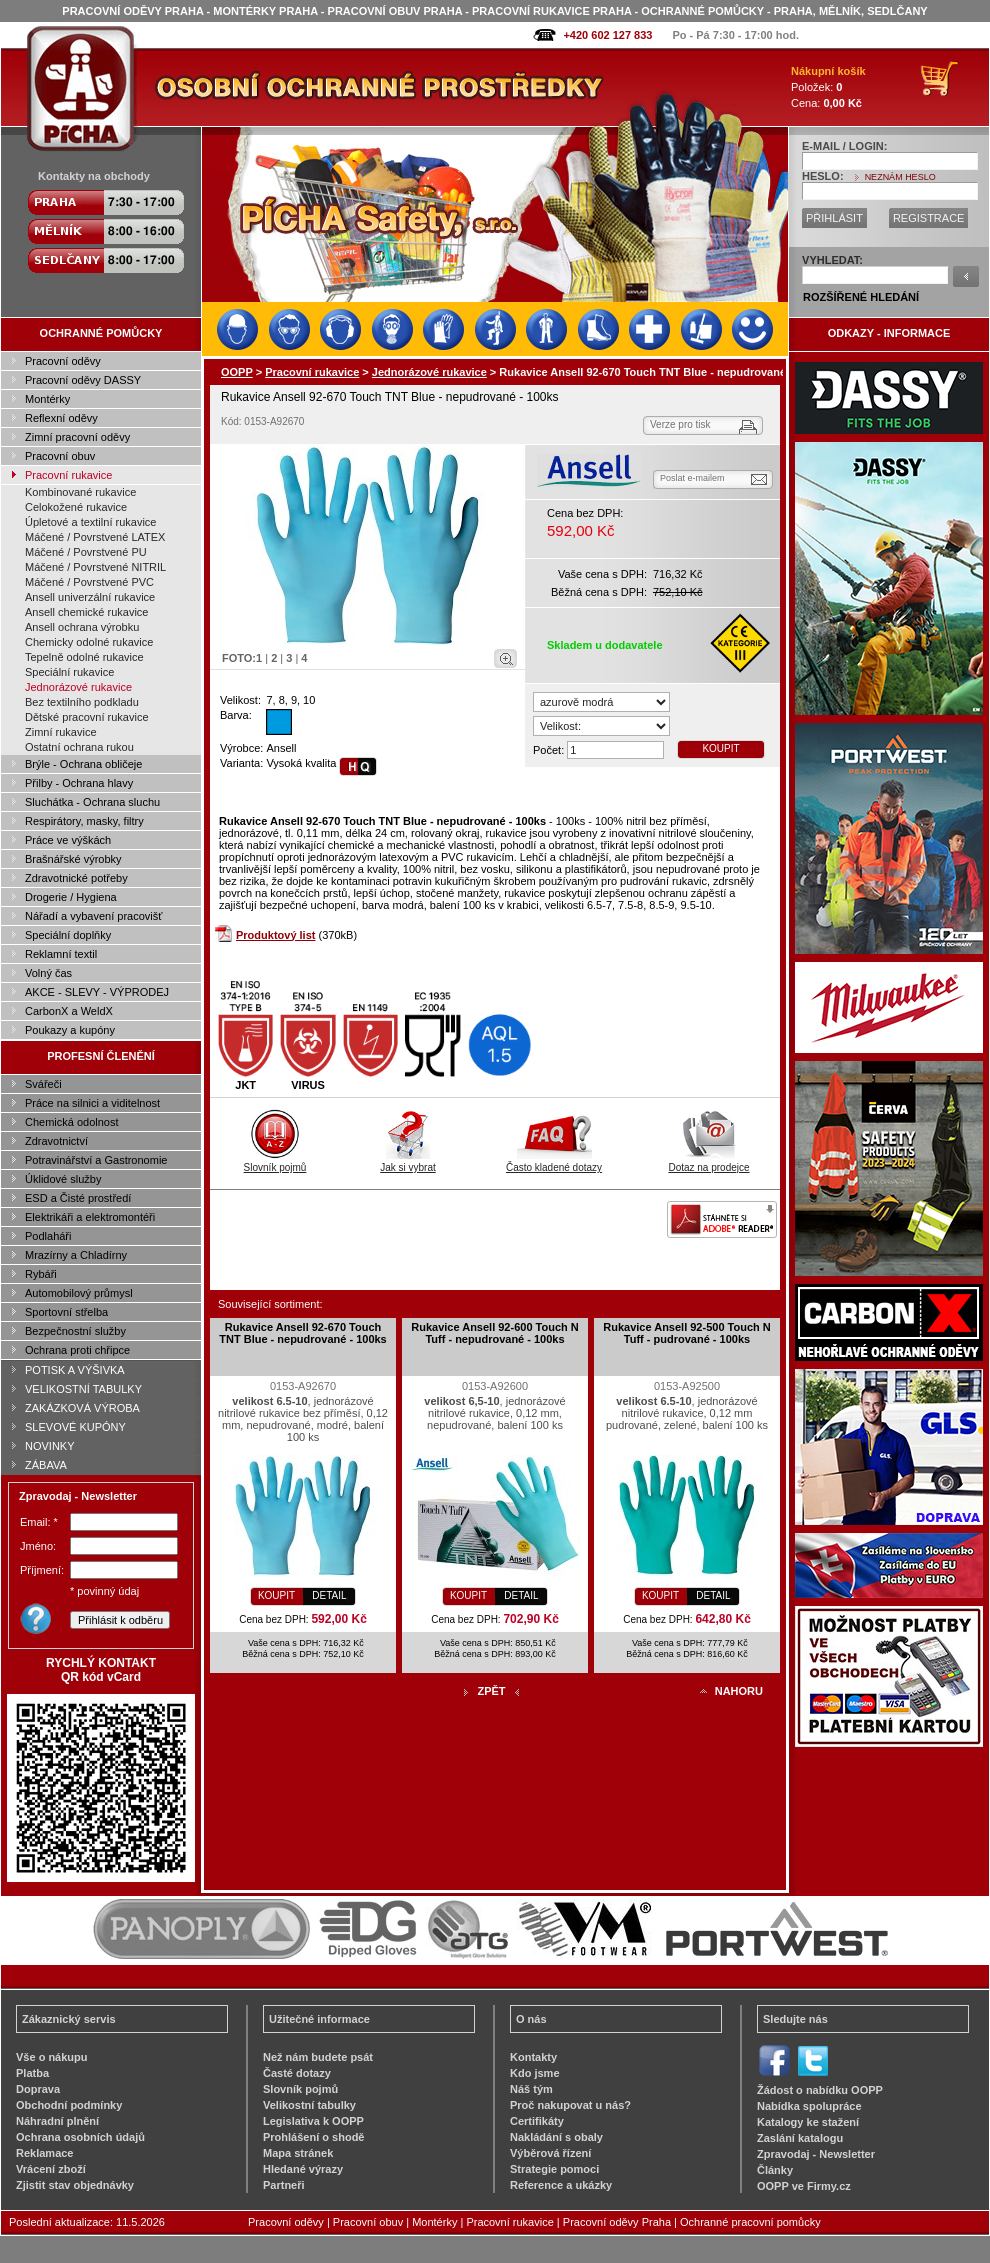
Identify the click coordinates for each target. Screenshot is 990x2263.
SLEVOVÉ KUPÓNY (75, 1427)
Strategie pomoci (554, 2169)
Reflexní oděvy (61, 418)
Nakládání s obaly (556, 2137)
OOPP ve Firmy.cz (804, 2186)
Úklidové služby (63, 1179)
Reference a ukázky (561, 2185)
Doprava (38, 2089)
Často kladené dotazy (554, 1162)
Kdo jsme (535, 2073)
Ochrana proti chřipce (77, 1350)
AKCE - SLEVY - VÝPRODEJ (97, 992)
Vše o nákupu (52, 2057)
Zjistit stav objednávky (75, 2185)
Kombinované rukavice (80, 492)
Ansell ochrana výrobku (82, 627)
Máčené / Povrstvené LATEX (95, 537)
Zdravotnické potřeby (76, 878)
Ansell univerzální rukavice (90, 597)
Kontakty (533, 2057)
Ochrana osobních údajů (80, 2137)
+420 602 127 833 (607, 35)
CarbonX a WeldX (69, 1011)
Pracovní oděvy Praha (617, 2222)
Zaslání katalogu (800, 2138)
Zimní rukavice (61, 732)
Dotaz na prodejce (708, 1162)
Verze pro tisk (680, 424)
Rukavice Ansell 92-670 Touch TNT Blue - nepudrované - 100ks (302, 1333)
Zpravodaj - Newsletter (816, 2154)
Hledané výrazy (303, 2169)
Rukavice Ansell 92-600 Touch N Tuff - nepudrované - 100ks (495, 1333)
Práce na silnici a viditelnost (92, 1103)
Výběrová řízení (550, 2153)
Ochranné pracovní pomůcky (750, 2222)
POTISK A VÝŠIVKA (75, 1370)
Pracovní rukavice (68, 475)
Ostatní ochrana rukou (79, 747)
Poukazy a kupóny (70, 1030)
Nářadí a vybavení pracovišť (93, 916)
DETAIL (329, 1595)
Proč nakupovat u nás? (570, 2105)
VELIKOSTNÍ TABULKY (83, 1389)
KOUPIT (720, 748)
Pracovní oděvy (63, 361)
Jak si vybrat (408, 1162)
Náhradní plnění (57, 2121)
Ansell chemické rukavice (87, 612)
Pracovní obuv (60, 456)
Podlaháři (48, 1236)
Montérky (47, 399)
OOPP (237, 372)
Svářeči (43, 1084)
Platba (32, 2073)
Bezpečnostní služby (75, 1331)
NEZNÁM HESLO (900, 177)
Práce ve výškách (68, 840)
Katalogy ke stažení (808, 2122)
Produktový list (275, 935)
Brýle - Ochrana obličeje (83, 764)
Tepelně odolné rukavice (84, 657)
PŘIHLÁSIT (834, 218)
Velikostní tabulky (309, 2105)
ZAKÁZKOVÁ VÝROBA (82, 1408)
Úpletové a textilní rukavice (90, 522)
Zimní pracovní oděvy (77, 437)
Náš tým (531, 2089)
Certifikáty (537, 2121)
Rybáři (41, 1274)
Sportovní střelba (66, 1312)
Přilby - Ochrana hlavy (79, 783)
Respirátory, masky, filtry (84, 821)
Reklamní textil (61, 954)
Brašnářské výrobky (73, 859)
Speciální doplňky (68, 935)
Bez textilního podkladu (82, 702)
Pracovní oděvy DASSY (83, 380)
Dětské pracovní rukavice (87, 717)
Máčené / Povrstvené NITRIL (95, 567)
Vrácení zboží (51, 2169)
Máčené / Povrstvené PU (86, 552)
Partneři (284, 2185)
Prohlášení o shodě (313, 2137)
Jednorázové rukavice (78, 687)
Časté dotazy (297, 2073)
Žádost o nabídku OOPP (820, 2090)
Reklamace (45, 2153)
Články (775, 2170)
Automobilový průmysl (79, 1293)
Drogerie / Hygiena (71, 897)
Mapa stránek (298, 2153)
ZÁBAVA (46, 1465)
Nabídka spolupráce (809, 2106)
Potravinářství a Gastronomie (96, 1160)
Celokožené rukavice (76, 507)
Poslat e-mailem (692, 478)
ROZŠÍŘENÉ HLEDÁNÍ (861, 297)
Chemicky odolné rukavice (89, 642)
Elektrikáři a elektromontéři (90, 1217)
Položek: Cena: (828, 87)
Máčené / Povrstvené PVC (89, 582)
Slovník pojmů (275, 1162)
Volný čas (48, 973)
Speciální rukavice (69, 672)
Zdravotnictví (56, 1141)
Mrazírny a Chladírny (76, 1255)
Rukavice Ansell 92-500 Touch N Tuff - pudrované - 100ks (687, 1333)
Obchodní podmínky (69, 2105)
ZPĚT (491, 1691)
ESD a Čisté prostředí (78, 1198)
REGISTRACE (929, 218)
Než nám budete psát (318, 2057)
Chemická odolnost (72, 1122)
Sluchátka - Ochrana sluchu (92, 802)
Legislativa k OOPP (313, 2121)
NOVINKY (50, 1446)
